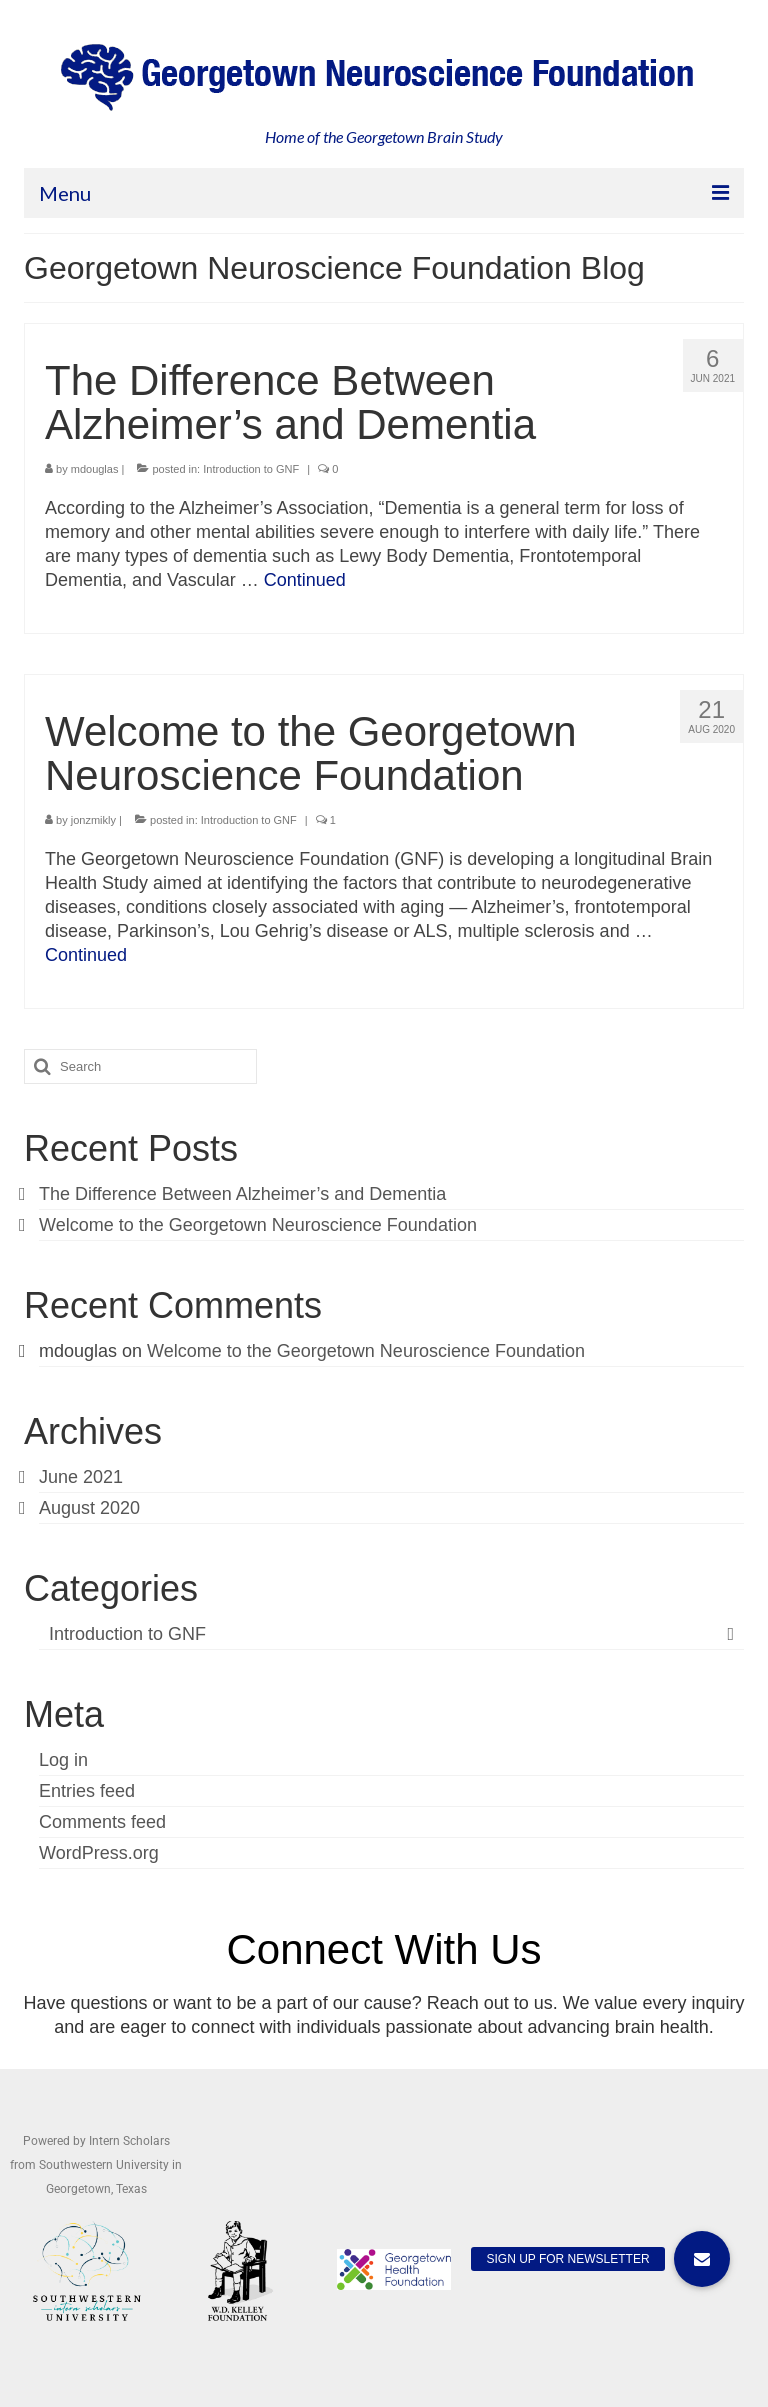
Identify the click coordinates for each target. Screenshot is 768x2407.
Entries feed (87, 1791)
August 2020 (89, 1508)
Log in (63, 1760)
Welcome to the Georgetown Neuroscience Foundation (258, 1225)
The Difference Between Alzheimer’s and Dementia (242, 1194)
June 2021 (81, 1477)
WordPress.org (99, 1853)
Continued (305, 580)
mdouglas (95, 469)
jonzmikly (93, 820)
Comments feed (102, 1822)
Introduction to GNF (251, 469)
